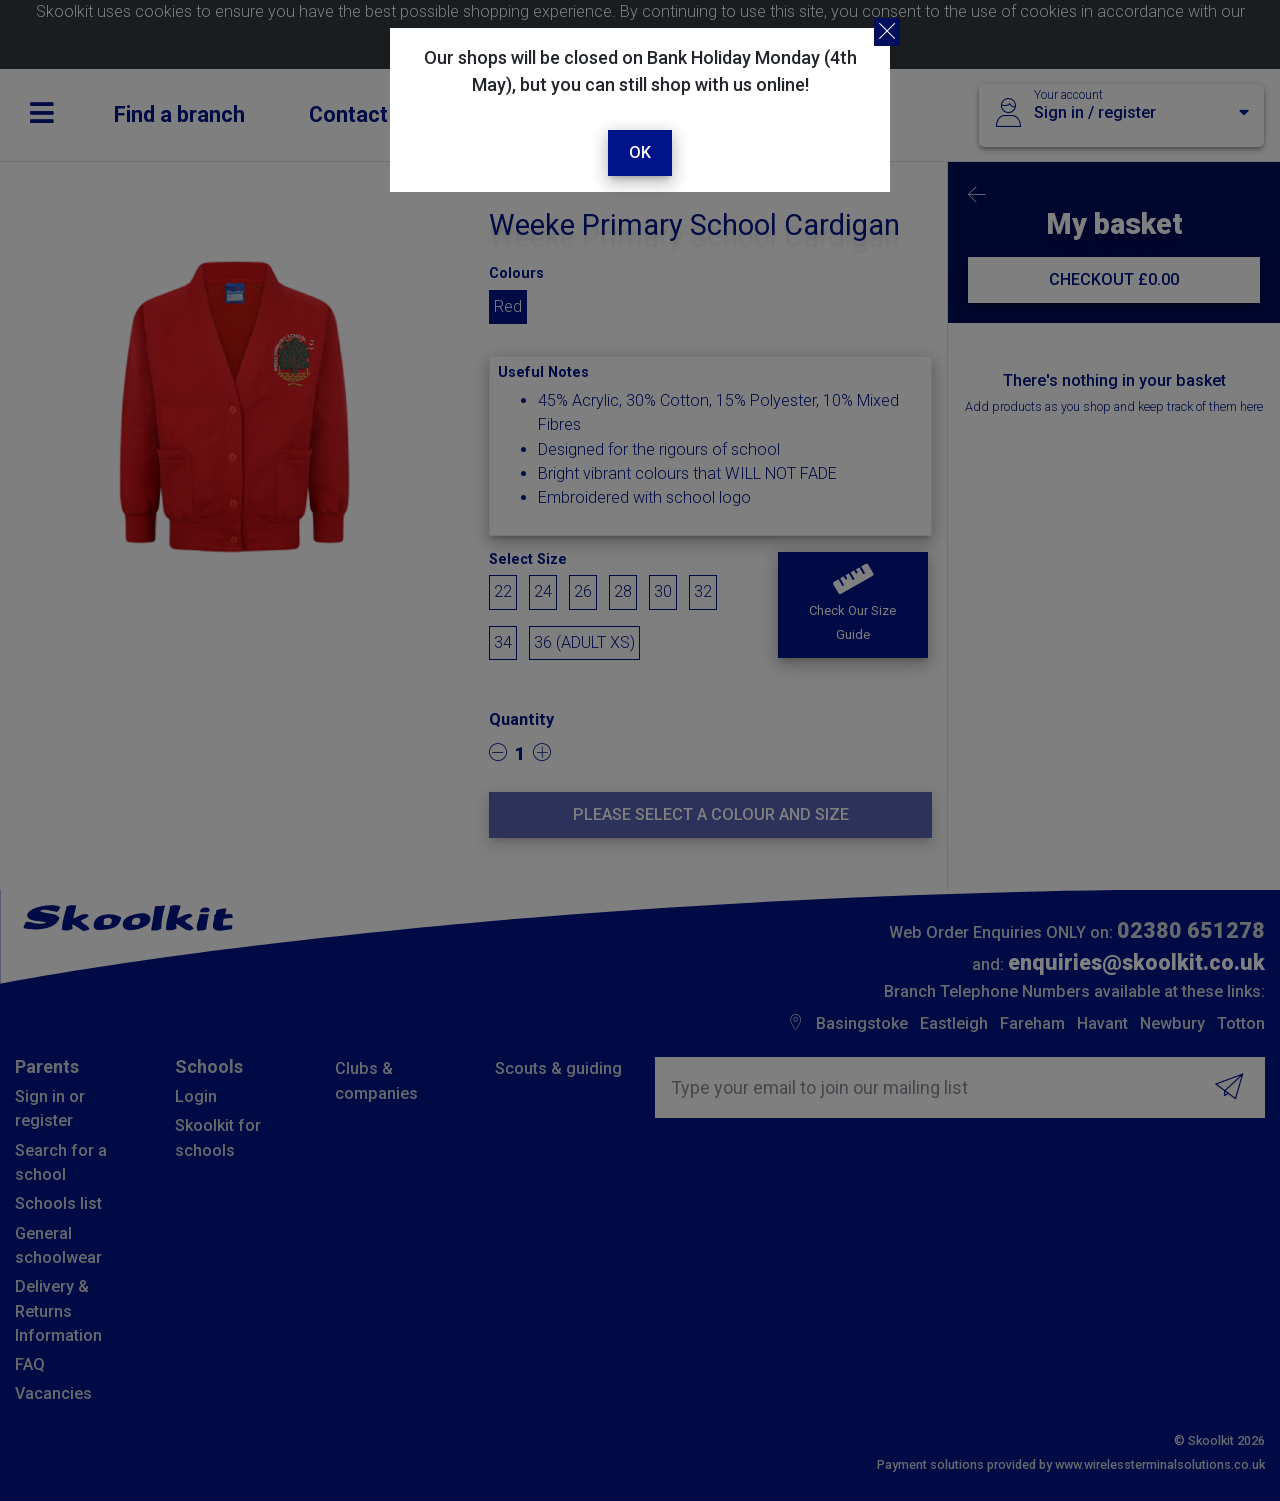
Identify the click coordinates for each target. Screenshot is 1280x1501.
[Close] (887, 32)
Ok (640, 152)
